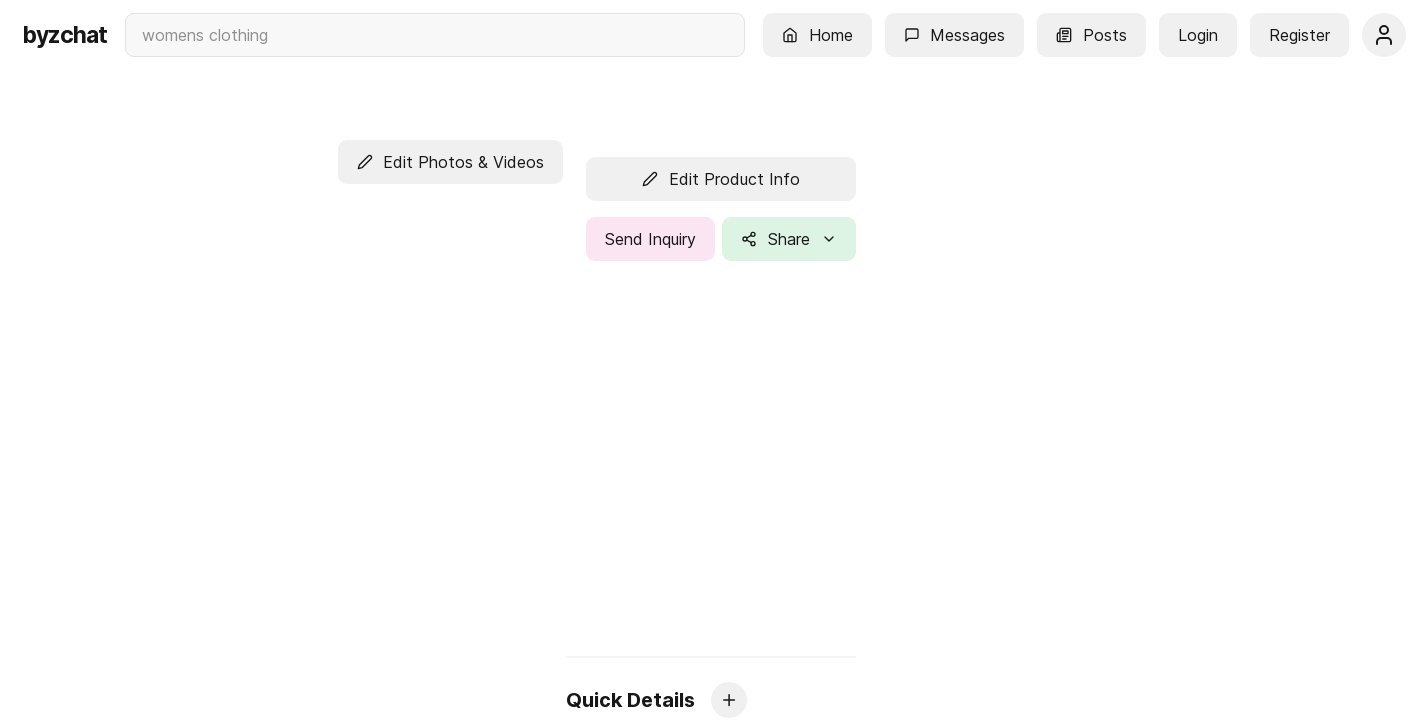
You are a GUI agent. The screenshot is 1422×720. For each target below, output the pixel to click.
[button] (817, 35)
